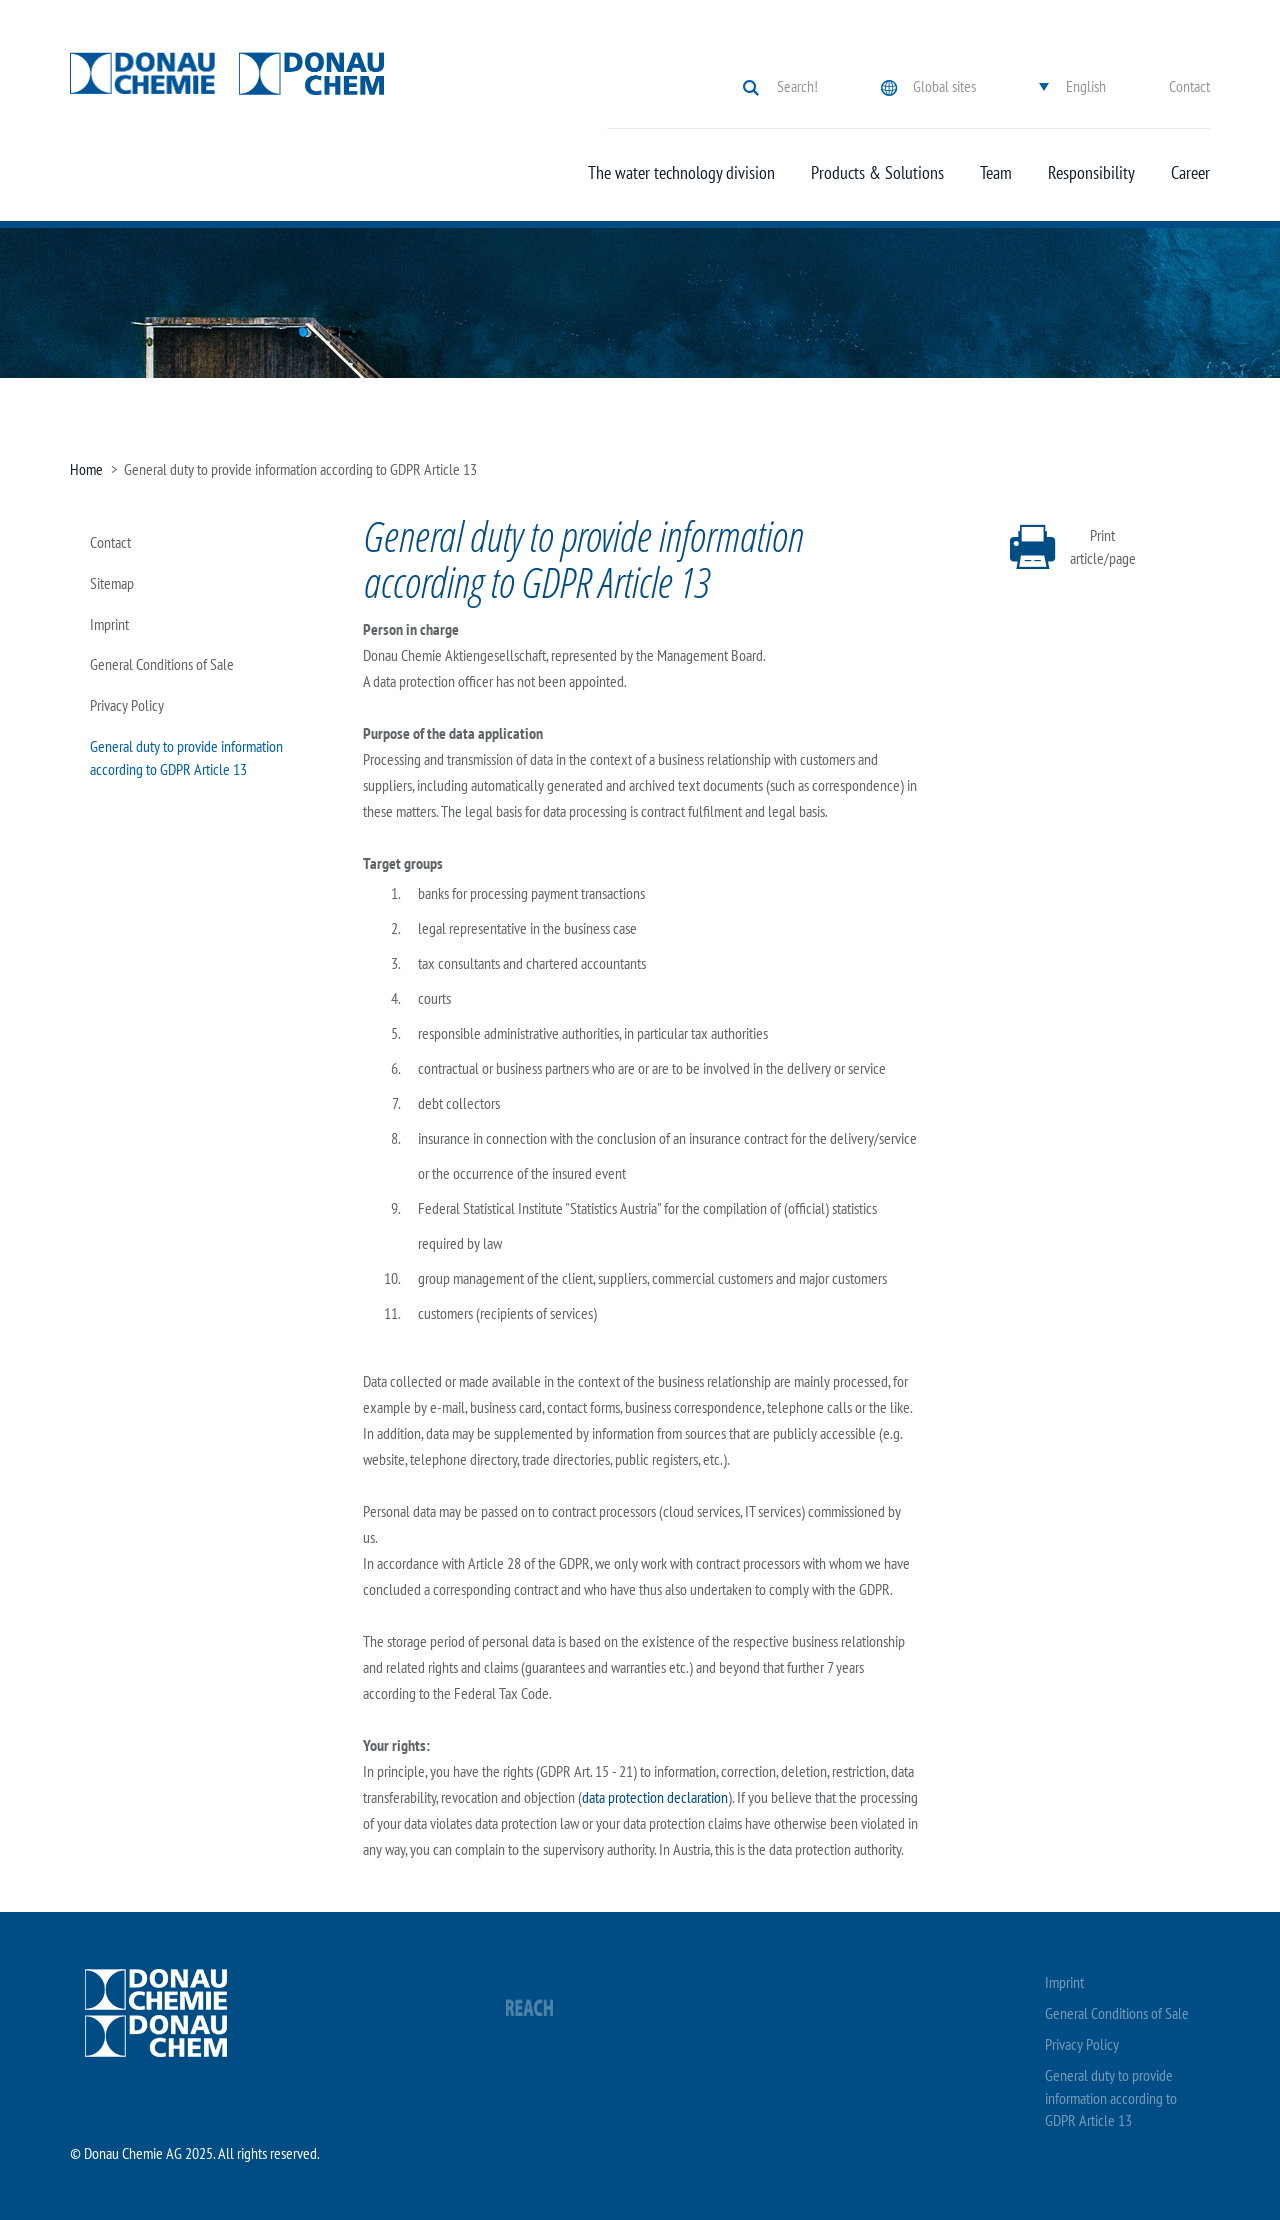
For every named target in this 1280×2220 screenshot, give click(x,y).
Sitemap (112, 583)
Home (86, 469)
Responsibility (1091, 173)
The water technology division (681, 173)
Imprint (109, 624)
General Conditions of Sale (162, 664)
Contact (1189, 86)
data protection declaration (655, 1797)
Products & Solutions (877, 173)
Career (1190, 173)
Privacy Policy (127, 705)
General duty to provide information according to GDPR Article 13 (1111, 2098)
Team (996, 173)
